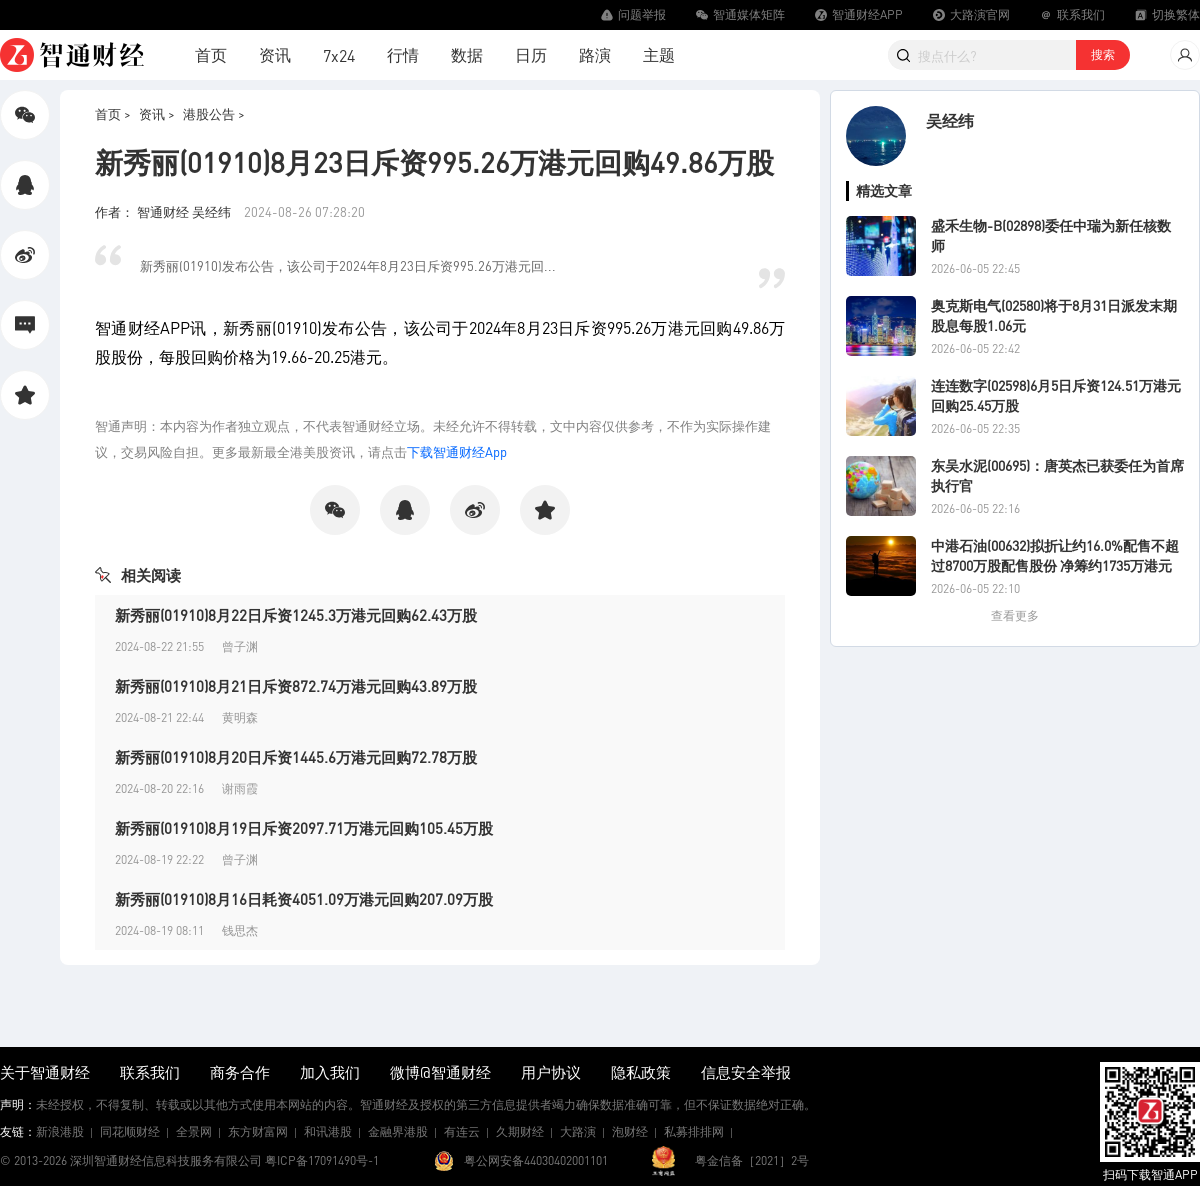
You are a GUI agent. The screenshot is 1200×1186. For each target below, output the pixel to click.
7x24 (339, 55)
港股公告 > (214, 113)
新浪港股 (60, 1131)
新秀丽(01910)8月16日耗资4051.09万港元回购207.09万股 (304, 899)
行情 (403, 54)
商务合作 (240, 1072)
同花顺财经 (130, 1131)
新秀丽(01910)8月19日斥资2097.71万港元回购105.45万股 (304, 828)
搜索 (1103, 54)
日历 (531, 54)
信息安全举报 (746, 1072)
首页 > (113, 113)
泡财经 (630, 1131)
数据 (467, 54)
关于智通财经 (45, 1072)
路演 (595, 54)
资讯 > (157, 113)
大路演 (578, 1131)
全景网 (194, 1131)
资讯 (275, 54)
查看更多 (1015, 615)
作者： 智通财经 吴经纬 (164, 211)
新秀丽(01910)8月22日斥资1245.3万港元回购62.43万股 (296, 615)
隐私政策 (641, 1072)
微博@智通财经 (440, 1072)
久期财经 (520, 1131)
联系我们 (150, 1072)
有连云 (462, 1131)
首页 (211, 54)
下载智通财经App (457, 451)
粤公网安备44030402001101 (536, 1160)
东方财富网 (258, 1131)
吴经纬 (950, 120)
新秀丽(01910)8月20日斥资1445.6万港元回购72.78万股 (296, 757)
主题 (659, 54)
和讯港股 (328, 1131)
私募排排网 (694, 1131)
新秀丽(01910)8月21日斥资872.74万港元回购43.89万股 (296, 686)
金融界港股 (398, 1131)
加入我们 (330, 1072)
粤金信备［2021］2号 (752, 1160)
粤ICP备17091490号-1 (322, 1160)
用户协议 (551, 1072)
